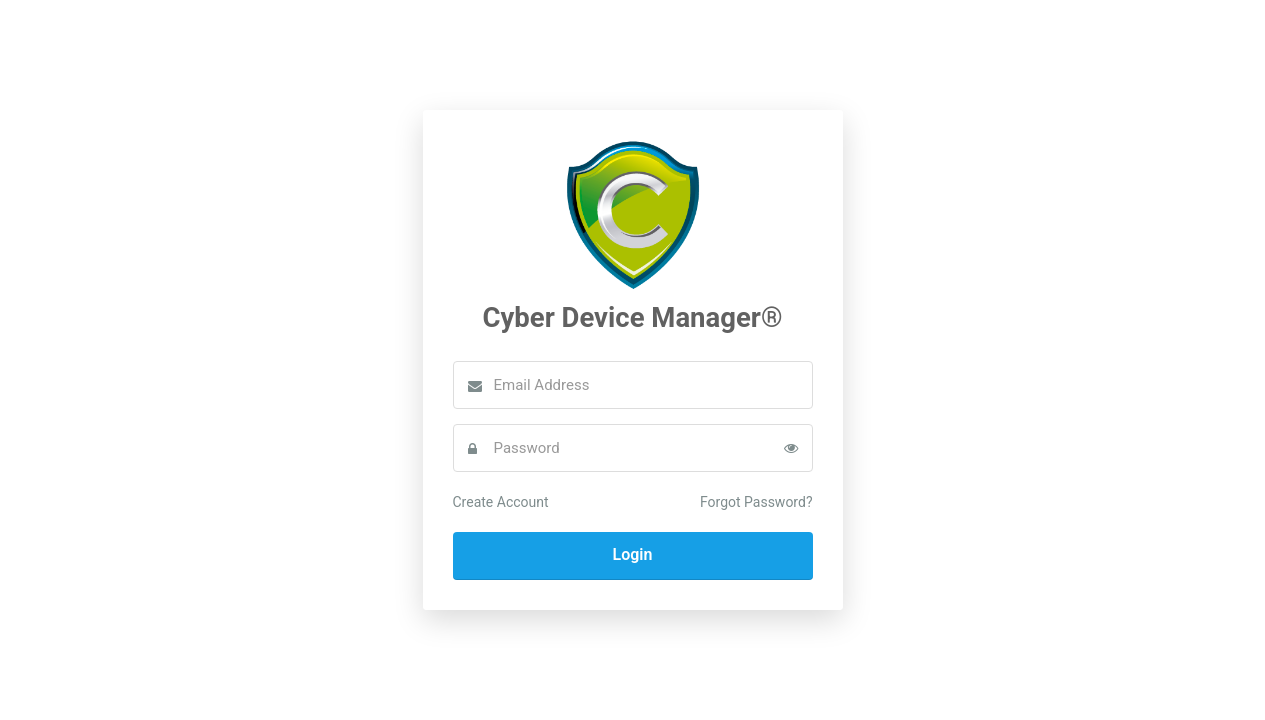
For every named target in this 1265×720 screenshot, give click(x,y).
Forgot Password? (756, 502)
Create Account (501, 502)
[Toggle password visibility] (791, 448)
